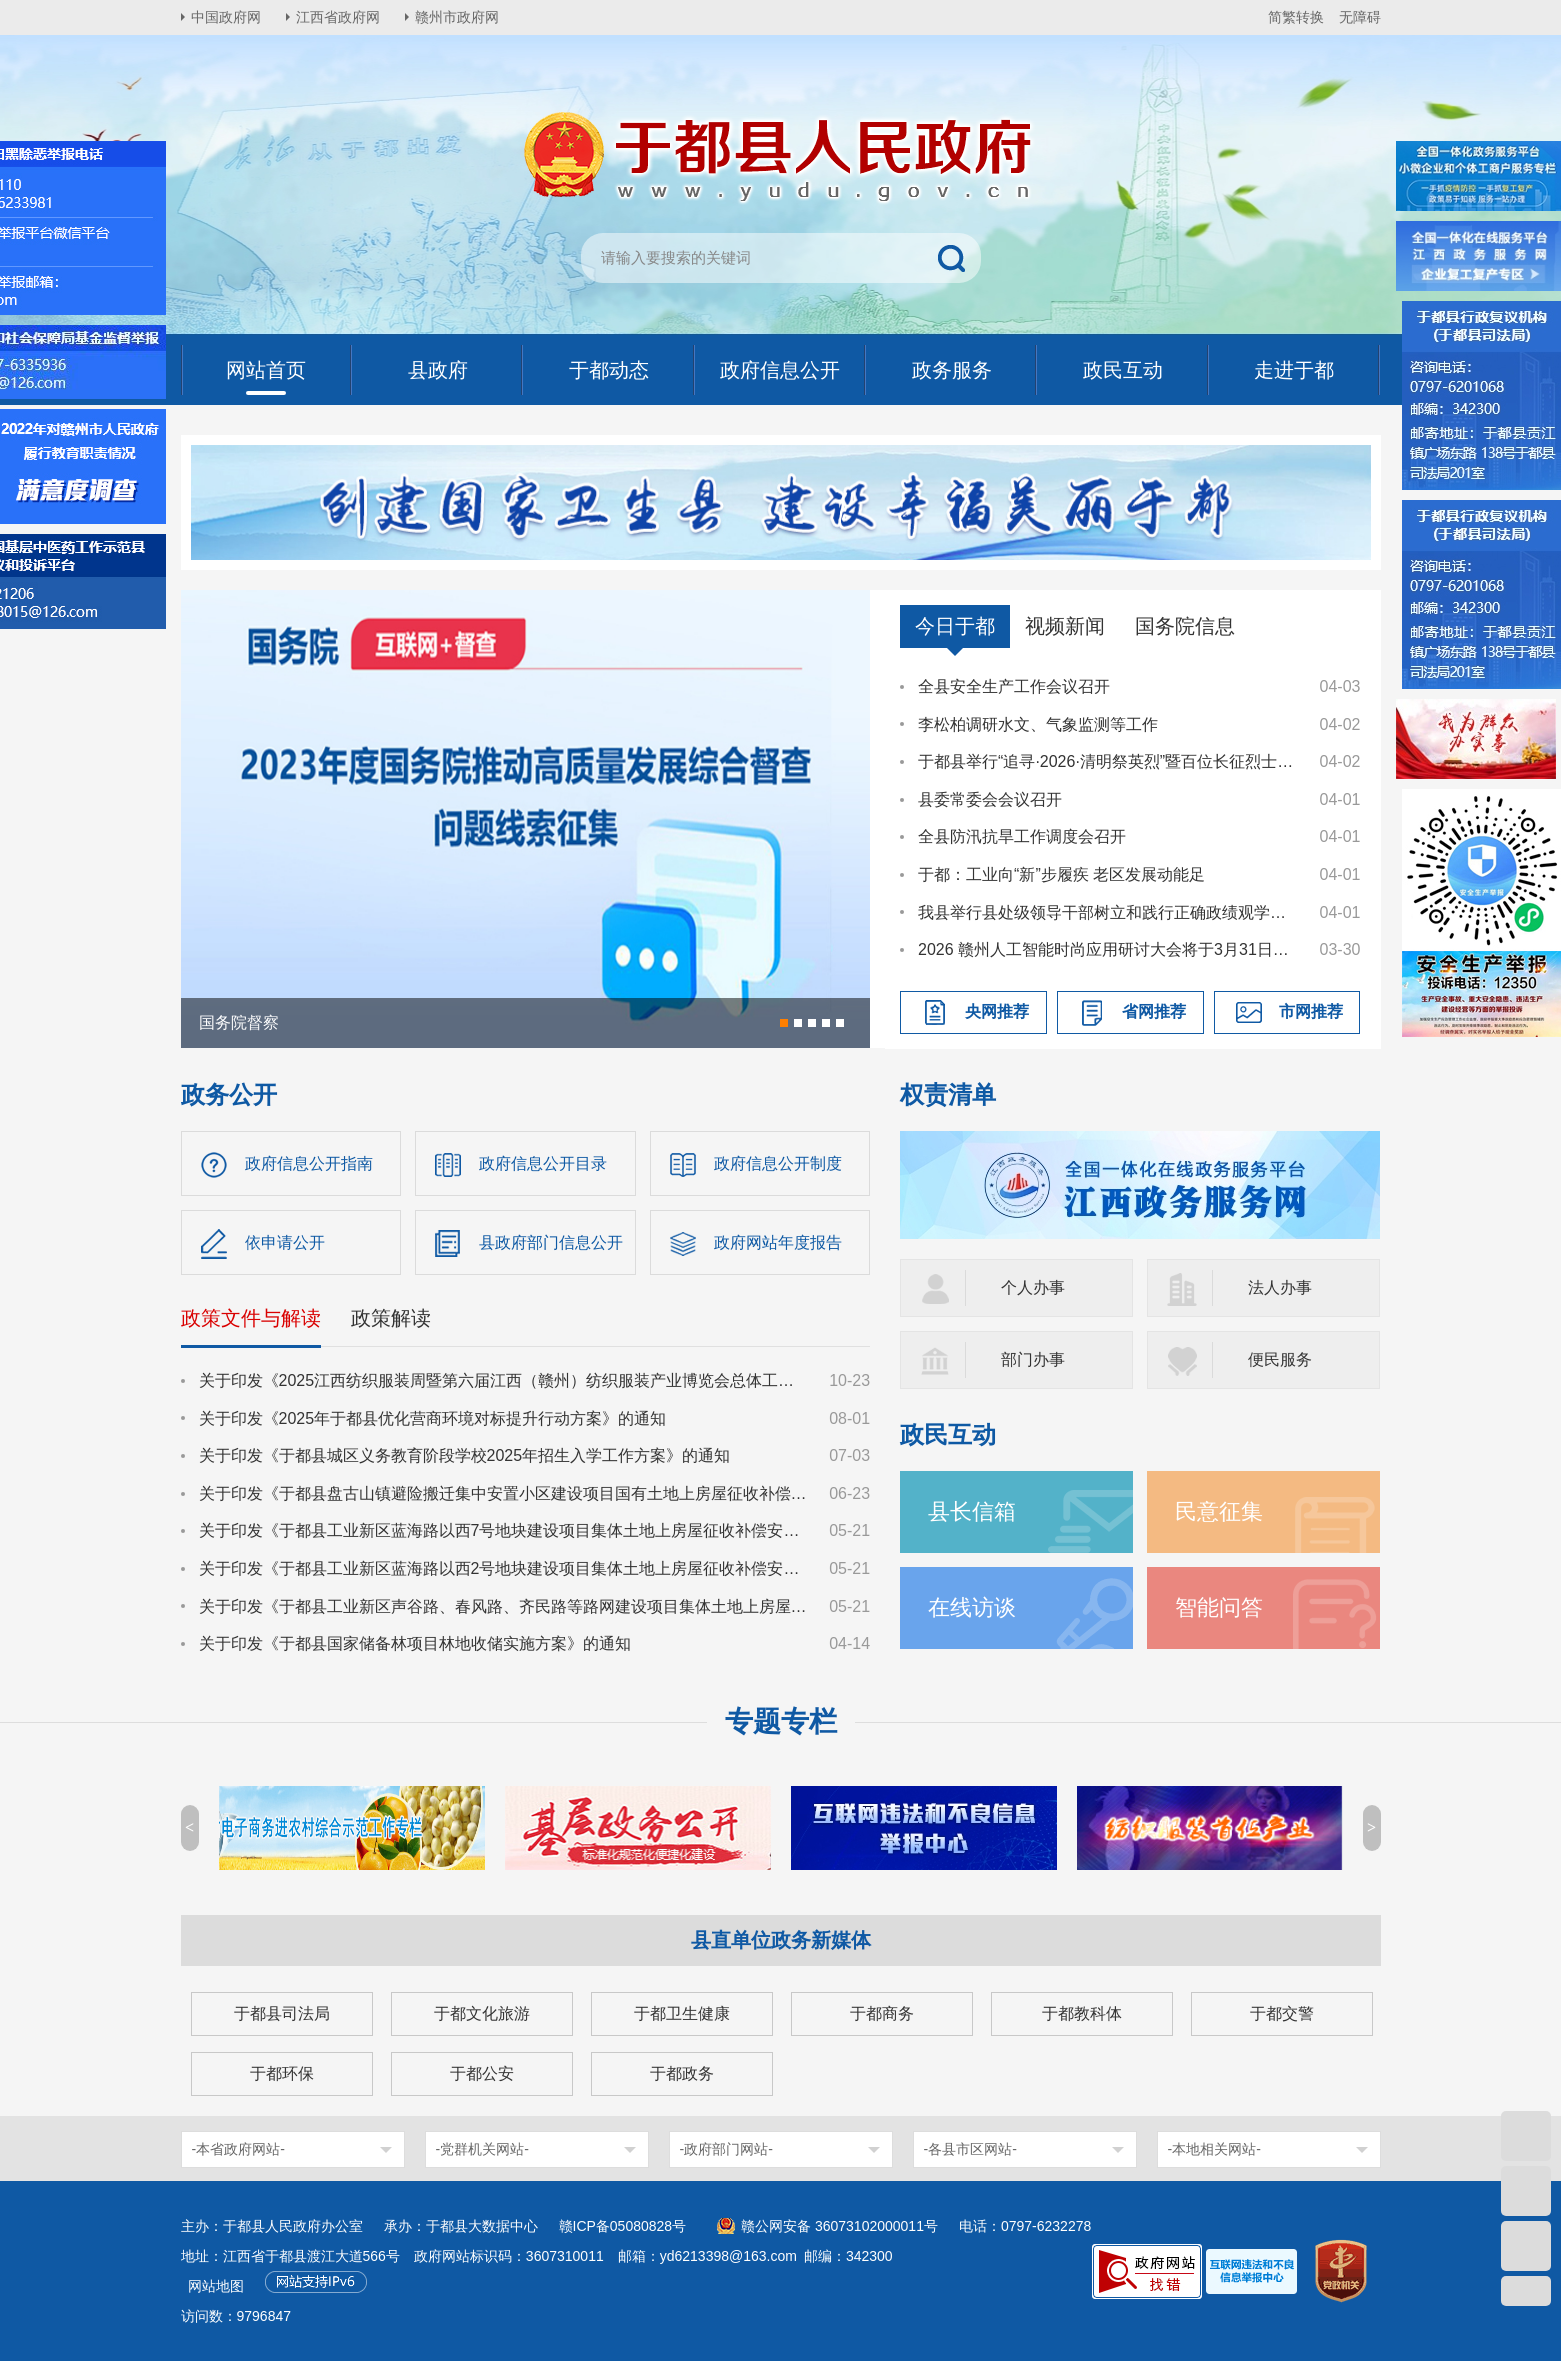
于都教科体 (1082, 2013)
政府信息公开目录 (543, 1163)
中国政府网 (226, 17)
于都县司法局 (282, 2013)
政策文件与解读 (251, 1318)
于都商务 (882, 2013)
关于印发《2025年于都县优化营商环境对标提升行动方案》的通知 (433, 1418)
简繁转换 (1296, 17)
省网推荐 (1154, 1011)
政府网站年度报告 (778, 1242)
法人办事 (1280, 1287)
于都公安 (482, 2073)
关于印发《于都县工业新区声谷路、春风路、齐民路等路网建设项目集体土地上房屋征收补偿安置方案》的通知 (505, 1606)
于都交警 (1282, 2013)
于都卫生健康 (682, 2013)
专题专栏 (781, 1721)
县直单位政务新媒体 (781, 1940)
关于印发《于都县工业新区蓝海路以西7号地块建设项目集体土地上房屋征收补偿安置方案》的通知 (505, 1530)
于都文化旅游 (482, 2013)
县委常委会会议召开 (990, 799)
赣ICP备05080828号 (623, 2226)
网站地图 (216, 2286)
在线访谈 (972, 1607)
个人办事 (1033, 1287)
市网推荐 (1311, 1011)
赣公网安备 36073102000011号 (839, 2226)
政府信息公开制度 (778, 1163)
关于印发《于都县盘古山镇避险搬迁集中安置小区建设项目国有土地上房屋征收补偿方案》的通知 (505, 1493)
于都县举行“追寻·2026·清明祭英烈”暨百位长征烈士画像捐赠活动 (1109, 761)
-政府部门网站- (726, 2149)
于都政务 (682, 2073)
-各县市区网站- (970, 2149)
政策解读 (391, 1318)
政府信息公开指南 (309, 1163)
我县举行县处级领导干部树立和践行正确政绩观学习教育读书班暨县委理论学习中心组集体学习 (1109, 912)
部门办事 (1033, 1359)
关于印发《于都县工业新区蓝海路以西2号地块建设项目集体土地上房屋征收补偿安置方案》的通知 (505, 1568)
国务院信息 (1185, 626)
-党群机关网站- (482, 2149)
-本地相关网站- (1214, 2149)
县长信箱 (972, 1511)
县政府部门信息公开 (551, 1242)
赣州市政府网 (457, 17)
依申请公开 (285, 1242)
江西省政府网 (338, 17)
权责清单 (948, 1094)
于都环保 (282, 2073)
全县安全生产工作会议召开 (1014, 686)
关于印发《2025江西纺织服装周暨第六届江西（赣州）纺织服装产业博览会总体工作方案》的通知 (505, 1380)
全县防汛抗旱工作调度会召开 (1022, 836)
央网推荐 (997, 1011)
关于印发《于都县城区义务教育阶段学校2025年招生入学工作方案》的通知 (465, 1455)
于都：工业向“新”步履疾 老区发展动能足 (1061, 874)
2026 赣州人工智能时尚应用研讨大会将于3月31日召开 (1109, 949)
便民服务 (1280, 1359)
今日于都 (955, 626)
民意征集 (1219, 1511)
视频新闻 (1065, 626)
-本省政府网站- (238, 2149)
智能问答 (1219, 1607)
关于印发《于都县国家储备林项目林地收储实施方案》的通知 (415, 1643)
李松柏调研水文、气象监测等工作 (1038, 724)
